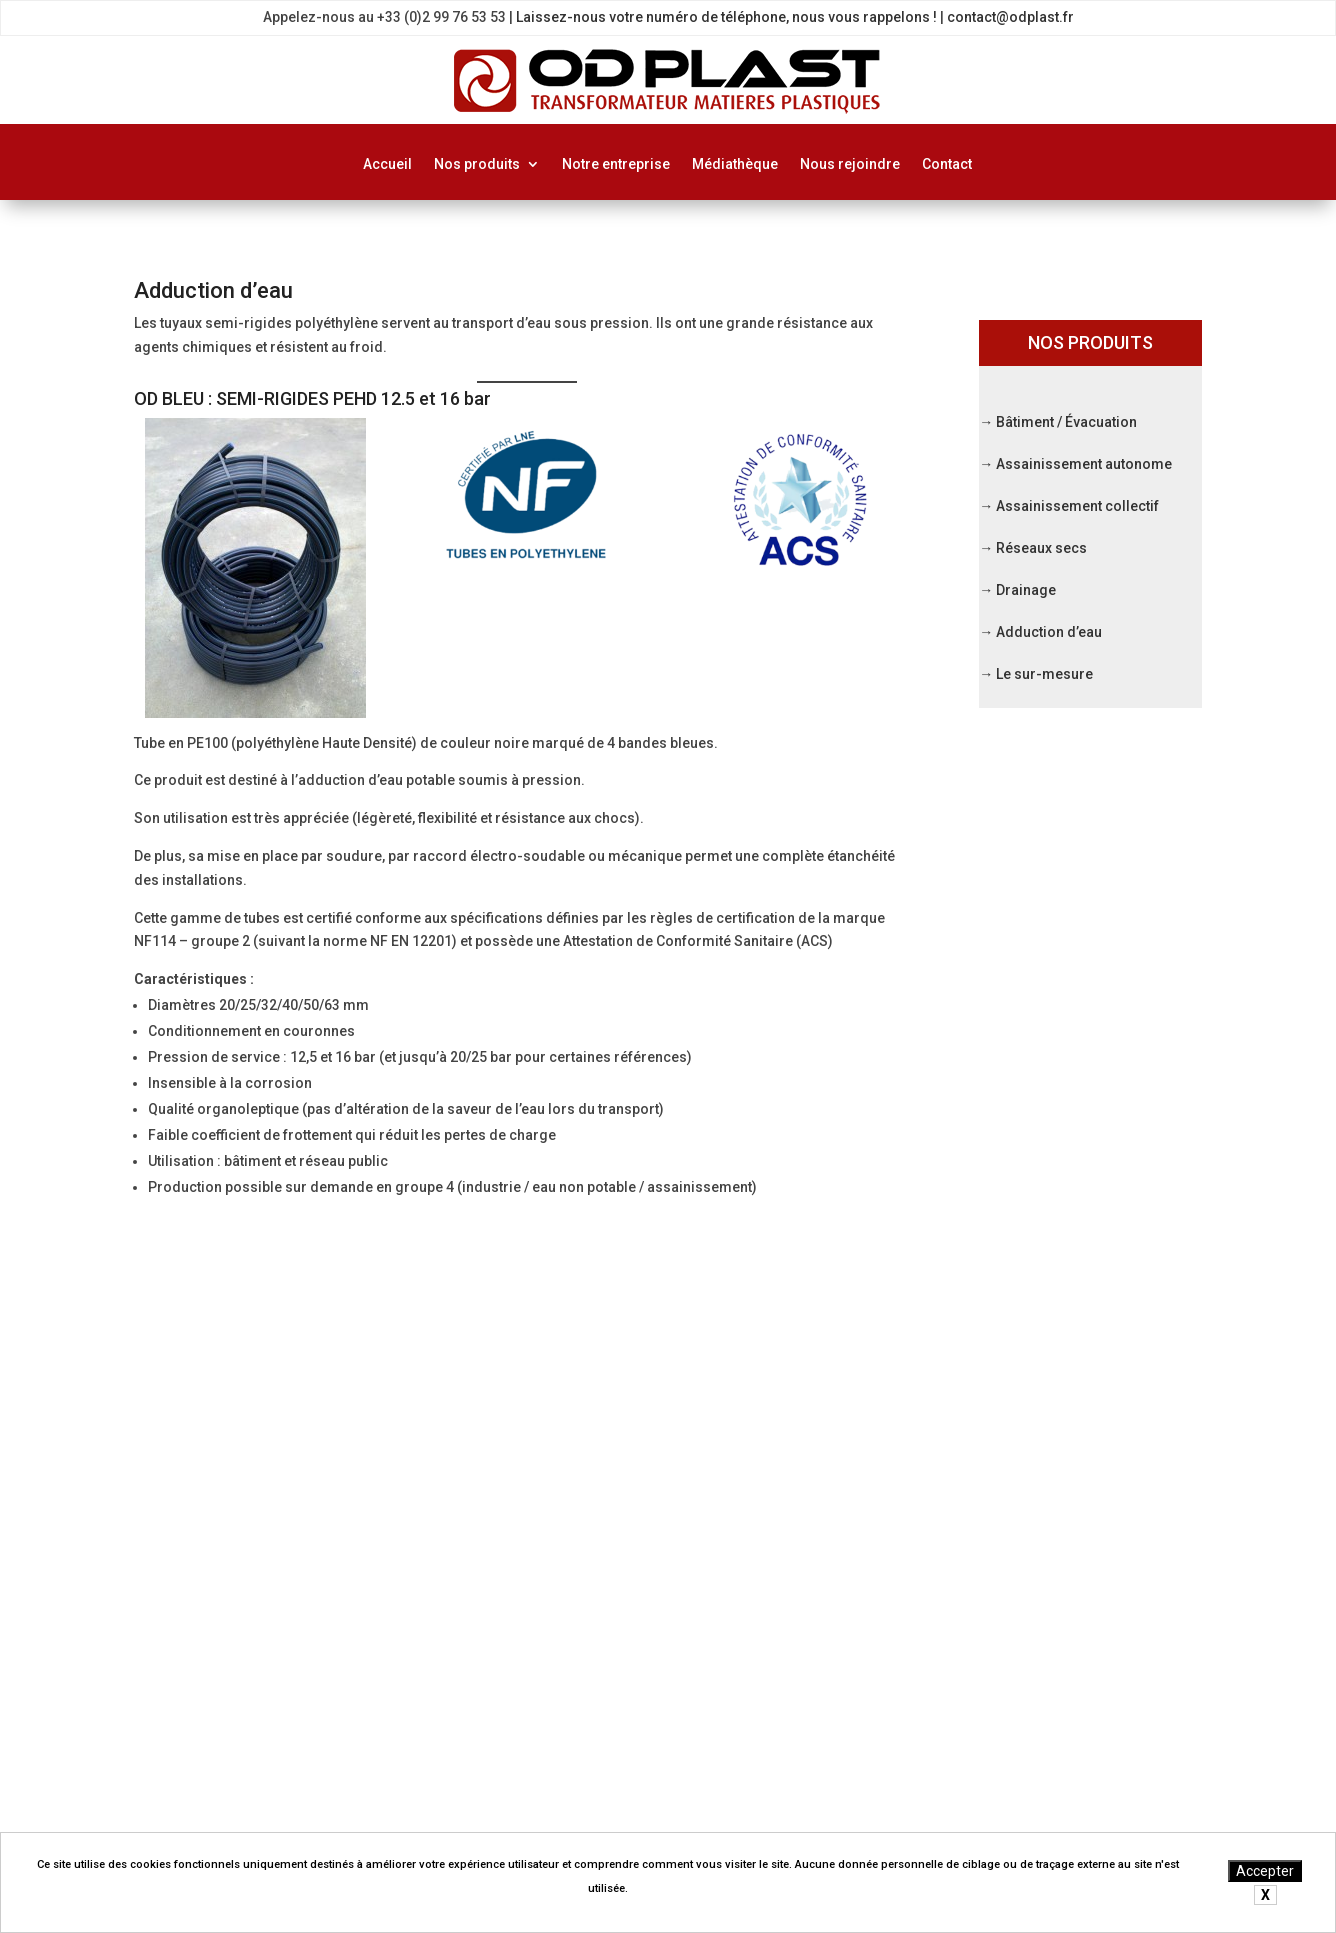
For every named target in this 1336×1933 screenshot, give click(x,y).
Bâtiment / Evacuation (785, 1396)
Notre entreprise (616, 164)
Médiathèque (735, 164)
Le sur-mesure (1044, 674)
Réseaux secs (1041, 548)
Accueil (387, 164)
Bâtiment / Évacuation (1066, 422)
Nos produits (477, 164)
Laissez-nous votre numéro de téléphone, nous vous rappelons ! (726, 17)
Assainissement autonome (1084, 464)
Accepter (1265, 1871)
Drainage (1026, 590)
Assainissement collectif (1077, 506)
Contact (947, 164)
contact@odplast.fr (1010, 17)
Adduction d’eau (1049, 632)
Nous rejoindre (850, 164)
